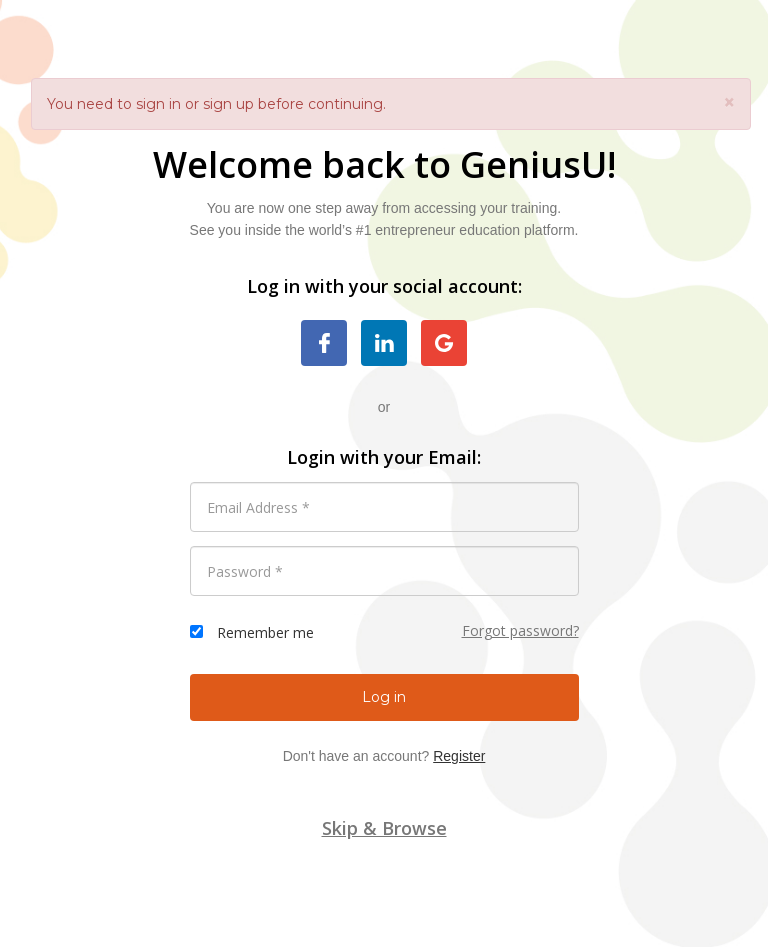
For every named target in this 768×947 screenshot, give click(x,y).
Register (459, 756)
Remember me (265, 632)
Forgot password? (520, 630)
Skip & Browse (384, 828)
